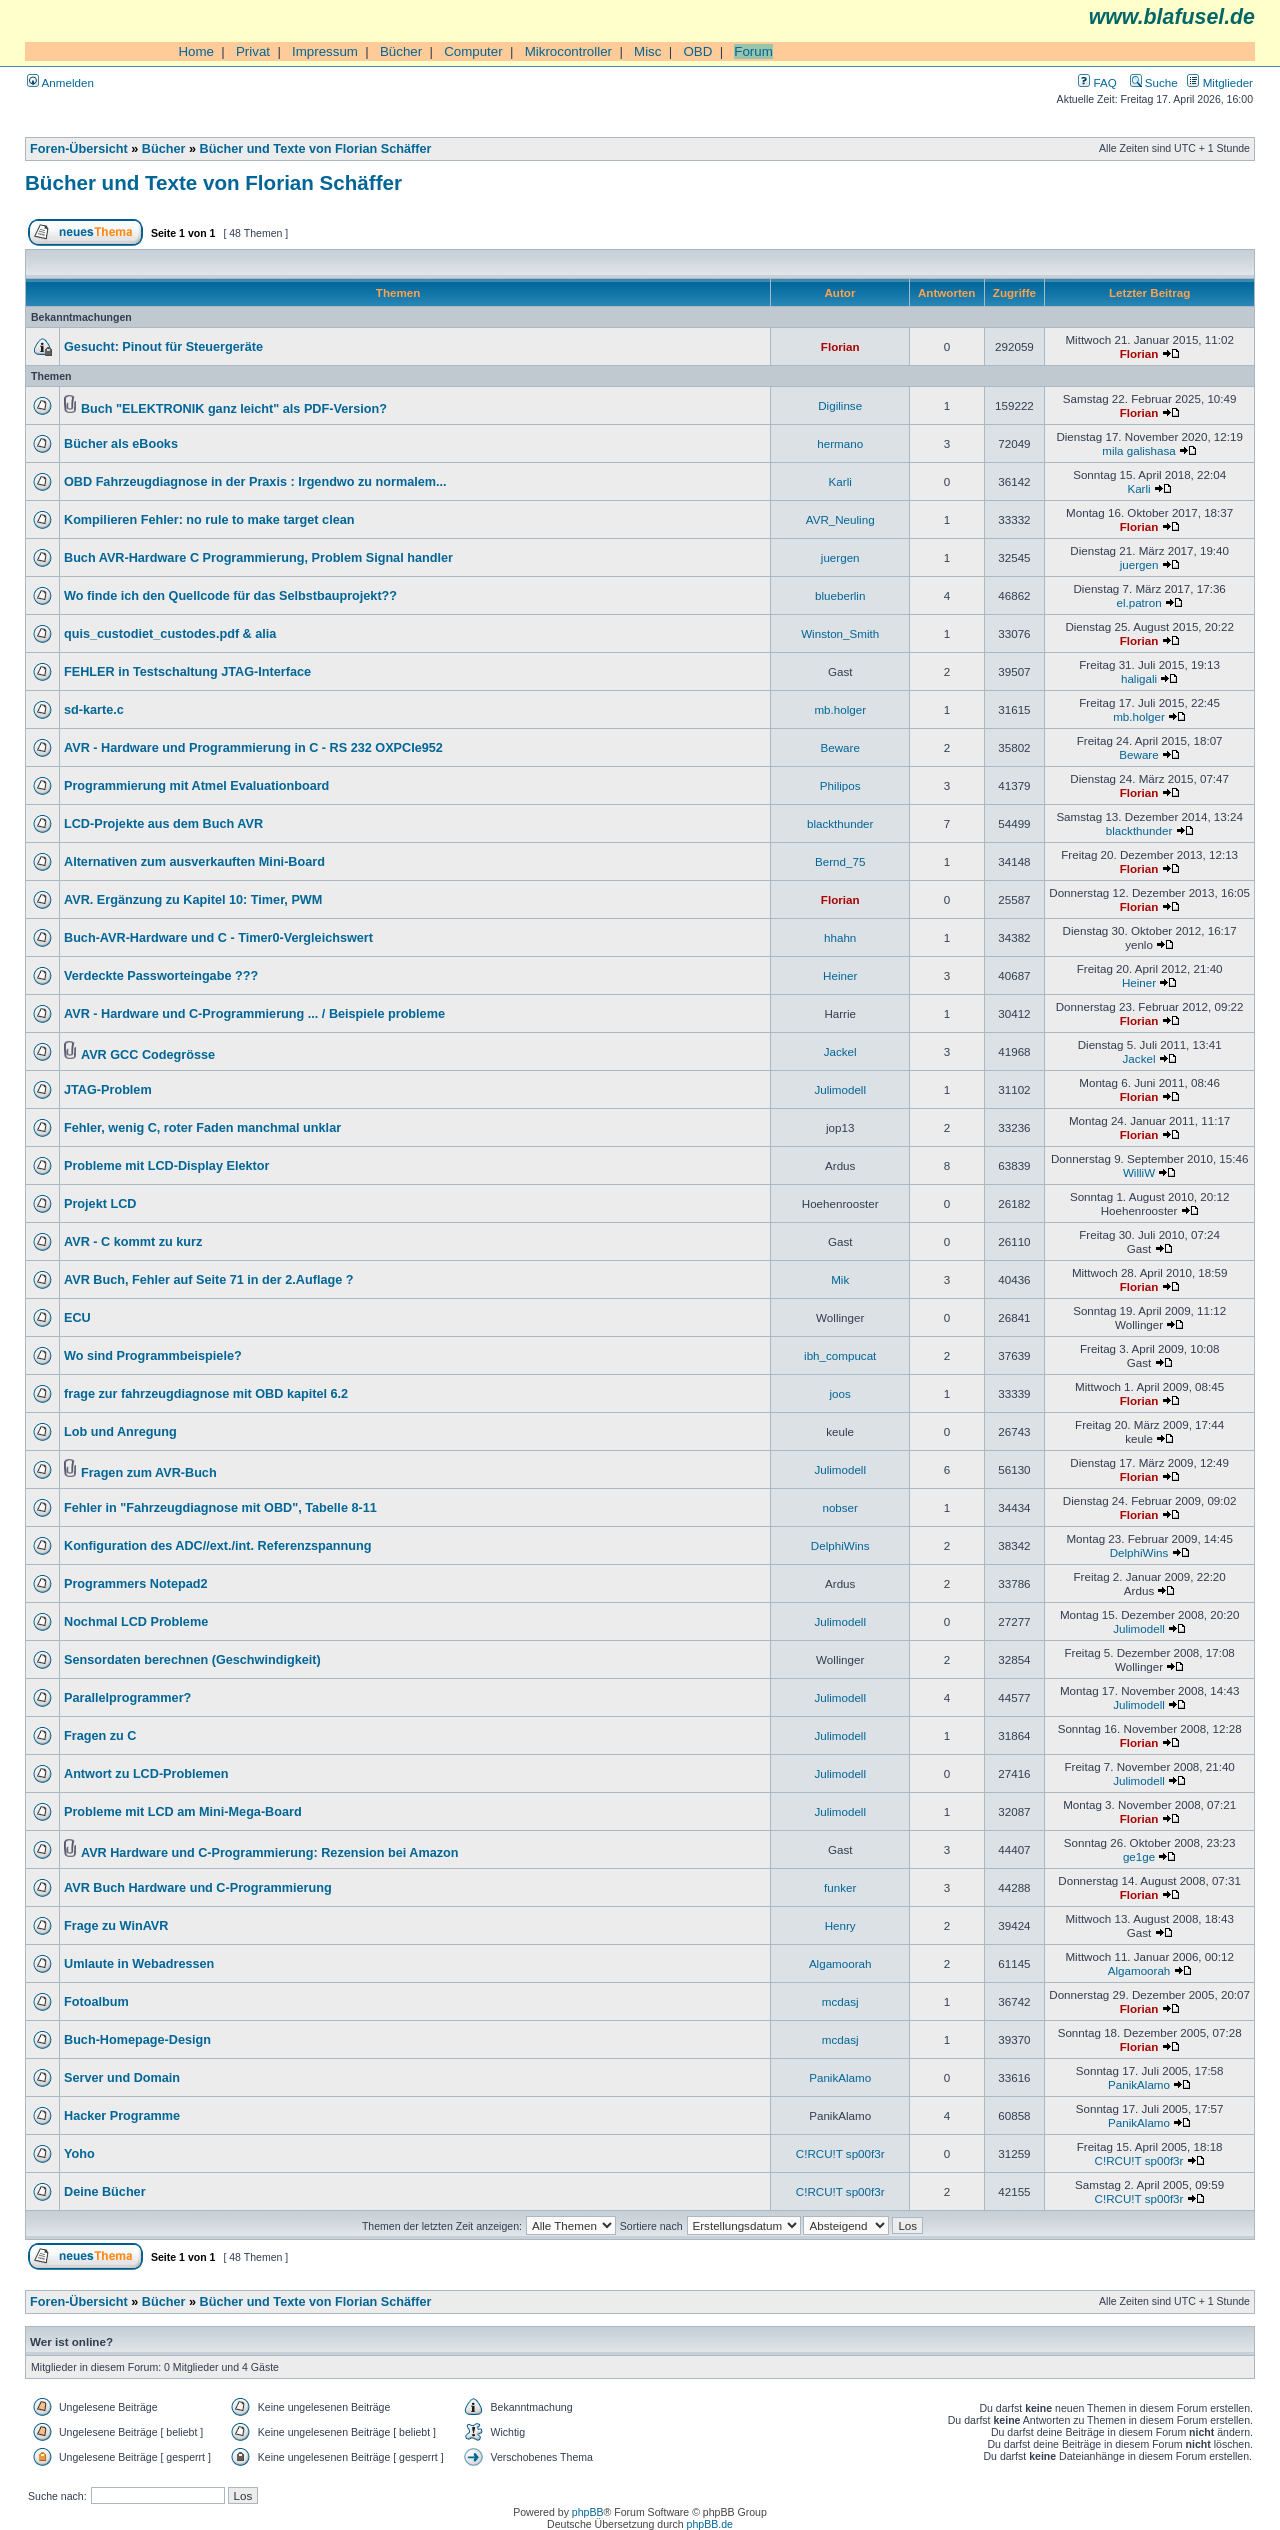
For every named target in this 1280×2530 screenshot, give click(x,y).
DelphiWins (840, 1545)
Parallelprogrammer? (127, 1698)
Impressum (325, 51)
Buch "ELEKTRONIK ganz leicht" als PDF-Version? (234, 409)
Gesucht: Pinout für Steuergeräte (163, 347)
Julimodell (840, 1089)
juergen (840, 557)
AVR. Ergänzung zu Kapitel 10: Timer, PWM (193, 900)
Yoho (79, 2154)
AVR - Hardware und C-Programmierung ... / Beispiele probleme (254, 1014)
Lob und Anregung (120, 1432)
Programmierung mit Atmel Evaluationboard (196, 786)
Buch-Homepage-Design (137, 2040)
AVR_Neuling (840, 519)
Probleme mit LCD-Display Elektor (166, 1166)
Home (196, 51)
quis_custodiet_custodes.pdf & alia (170, 634)
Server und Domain (122, 2078)
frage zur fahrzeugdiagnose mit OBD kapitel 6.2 (206, 1394)
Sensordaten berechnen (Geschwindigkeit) (192, 1660)
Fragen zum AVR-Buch (149, 1473)
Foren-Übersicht (79, 149)
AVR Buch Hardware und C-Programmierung (198, 1888)
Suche (1154, 82)
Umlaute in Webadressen (139, 1964)
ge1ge (1139, 1856)
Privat (253, 51)
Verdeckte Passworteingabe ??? (161, 976)
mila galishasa (1139, 450)
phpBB (588, 2512)
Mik (840, 1279)
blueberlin (840, 595)
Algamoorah (840, 1963)
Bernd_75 (840, 861)
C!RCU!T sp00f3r (840, 2153)
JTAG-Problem (108, 1090)
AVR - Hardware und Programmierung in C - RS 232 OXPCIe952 (253, 748)
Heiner (840, 975)
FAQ (1097, 82)
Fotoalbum (96, 2002)
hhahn (840, 937)
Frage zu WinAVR (116, 1926)
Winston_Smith (840, 633)
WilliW (1139, 1172)
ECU (77, 1318)
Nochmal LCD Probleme (136, 1622)
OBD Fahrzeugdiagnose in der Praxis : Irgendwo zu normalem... (255, 482)
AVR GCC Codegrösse (148, 1055)
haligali (1139, 678)
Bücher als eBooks (121, 444)
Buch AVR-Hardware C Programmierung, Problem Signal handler (258, 558)
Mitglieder (1220, 82)
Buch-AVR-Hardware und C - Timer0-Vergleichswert (218, 938)
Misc (647, 51)
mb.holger (840, 709)
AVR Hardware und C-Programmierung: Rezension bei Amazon (270, 1853)
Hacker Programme (122, 2116)
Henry (840, 1925)
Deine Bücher (105, 2192)
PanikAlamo (840, 2077)
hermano (840, 443)
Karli (840, 481)
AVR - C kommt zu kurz (133, 1242)
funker (840, 1887)
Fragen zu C (100, 1736)
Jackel (840, 1051)
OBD (697, 51)
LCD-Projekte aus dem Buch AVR (163, 824)
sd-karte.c (94, 710)
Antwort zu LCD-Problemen (146, 1774)
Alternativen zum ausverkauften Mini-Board (194, 862)
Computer (473, 51)
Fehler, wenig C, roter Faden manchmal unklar (202, 1128)
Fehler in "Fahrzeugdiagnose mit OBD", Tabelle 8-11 (220, 1508)
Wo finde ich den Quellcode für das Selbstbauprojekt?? (230, 596)
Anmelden (60, 82)
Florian (840, 346)
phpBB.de (710, 2524)
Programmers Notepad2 (135, 1584)
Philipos (840, 785)
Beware (840, 747)
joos (840, 1393)
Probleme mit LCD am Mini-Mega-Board (183, 1812)
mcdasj (840, 2001)
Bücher (401, 51)
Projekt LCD (100, 1204)
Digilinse (840, 405)
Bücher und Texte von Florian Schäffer (316, 149)
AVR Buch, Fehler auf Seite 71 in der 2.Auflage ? (209, 1280)
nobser (840, 1507)
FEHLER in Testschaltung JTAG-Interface (187, 672)
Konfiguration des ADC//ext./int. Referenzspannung (218, 1546)
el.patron (1138, 602)
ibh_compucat (840, 1355)
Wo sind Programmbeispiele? (153, 1356)
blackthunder (840, 823)
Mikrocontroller (568, 51)
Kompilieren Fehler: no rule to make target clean (209, 520)
